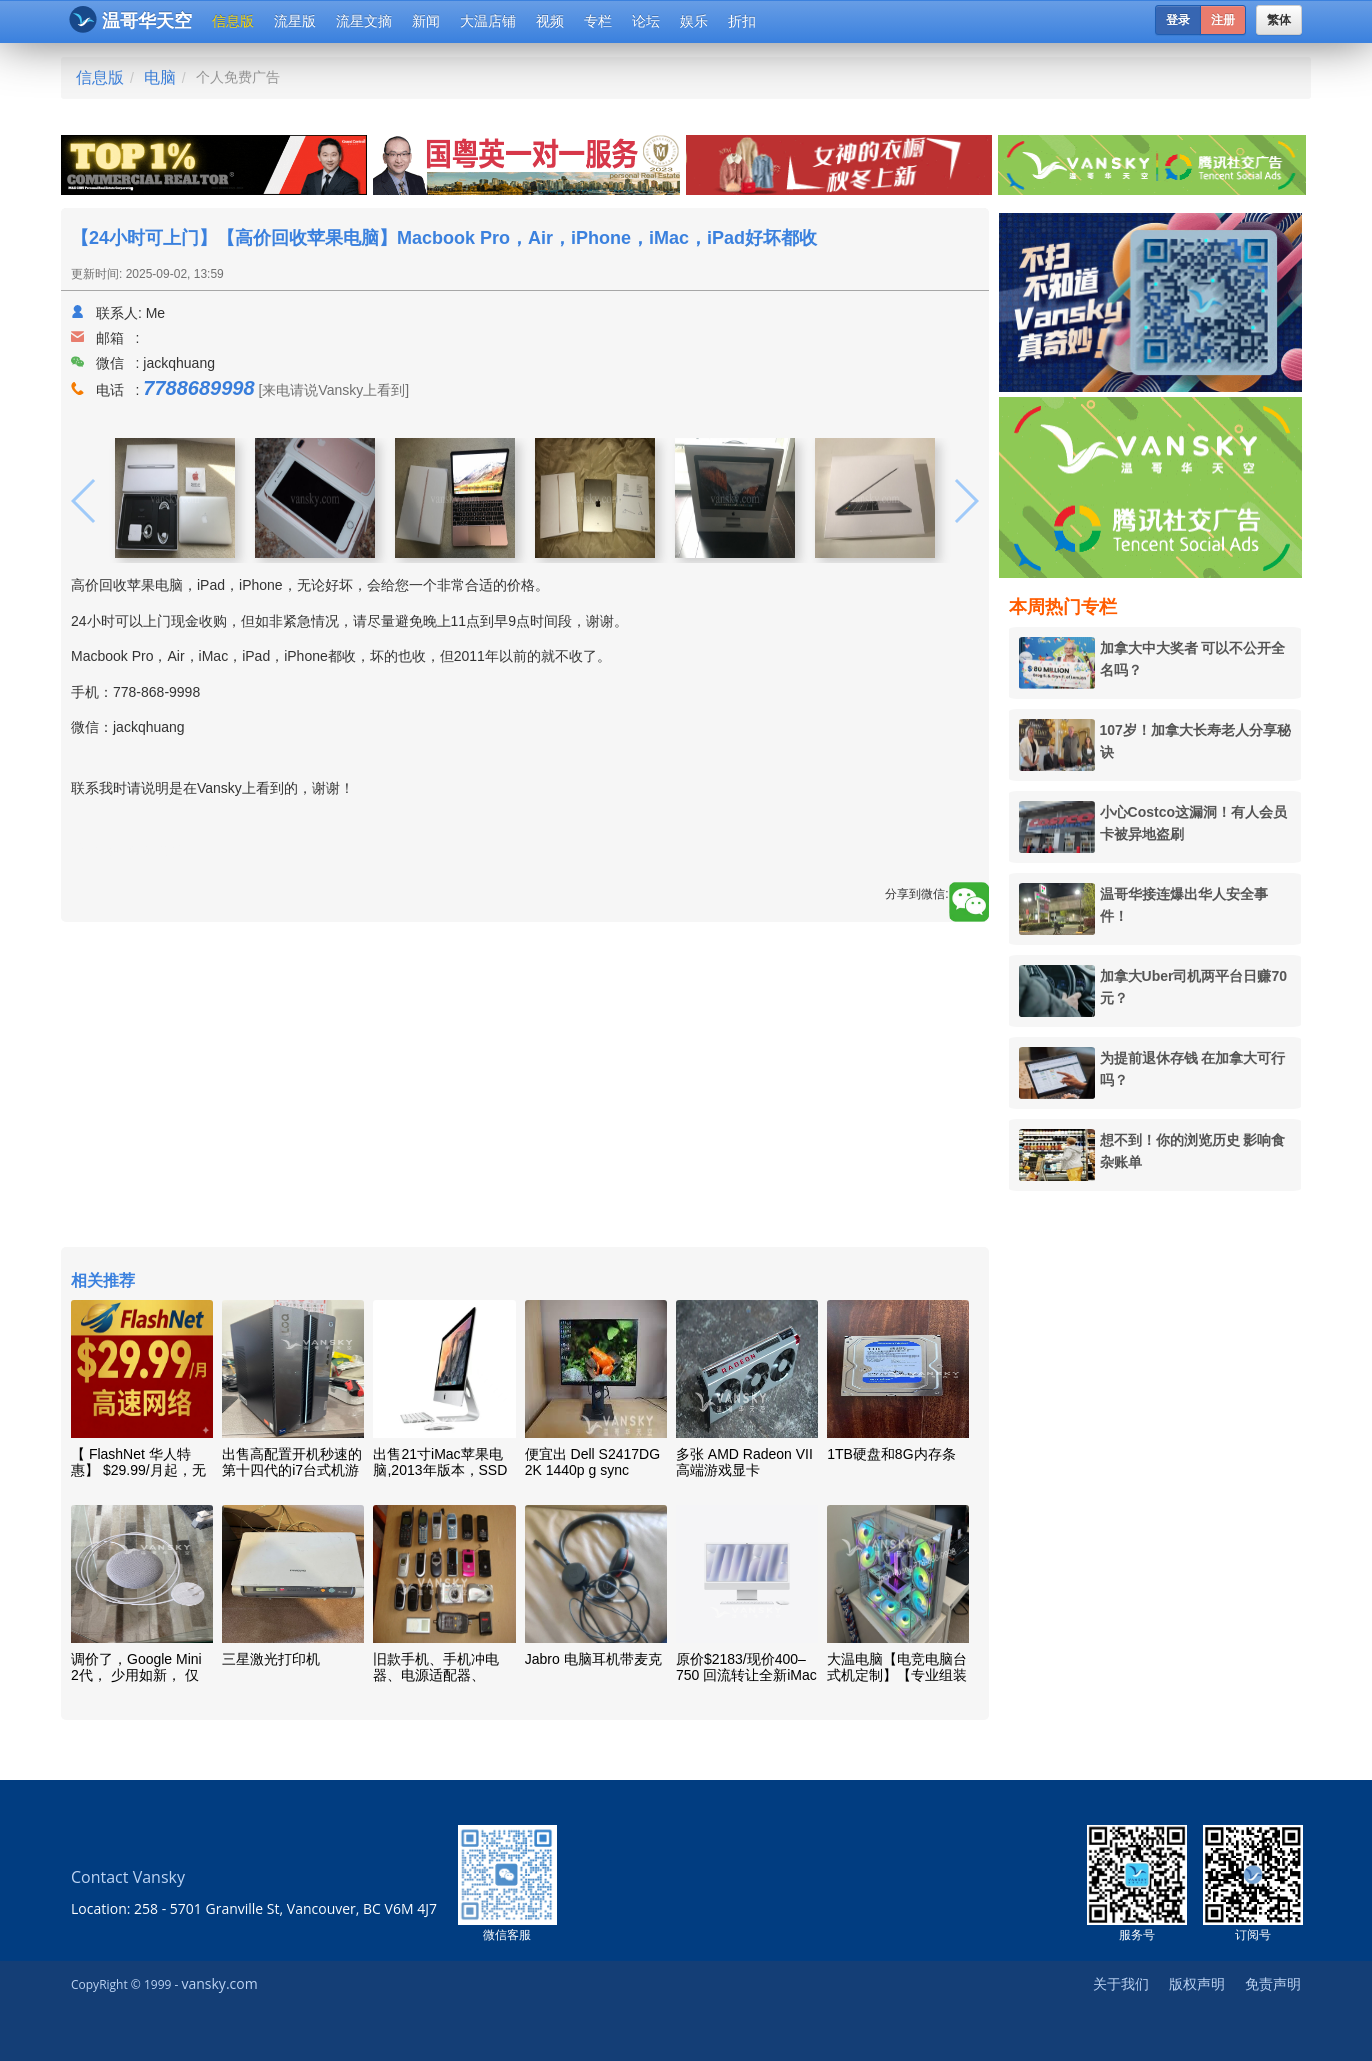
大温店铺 (488, 21)
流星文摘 (364, 21)
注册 (1223, 20)
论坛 (646, 21)
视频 (550, 21)
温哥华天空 (130, 19)
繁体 (1279, 20)
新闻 (426, 21)
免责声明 (1273, 1983)
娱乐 (694, 21)
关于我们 (1121, 1983)
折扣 (742, 21)
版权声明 (1197, 1983)
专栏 (598, 21)
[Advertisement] (525, 1087)
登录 (1178, 20)
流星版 (295, 21)
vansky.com (219, 1983)
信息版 (233, 21)
